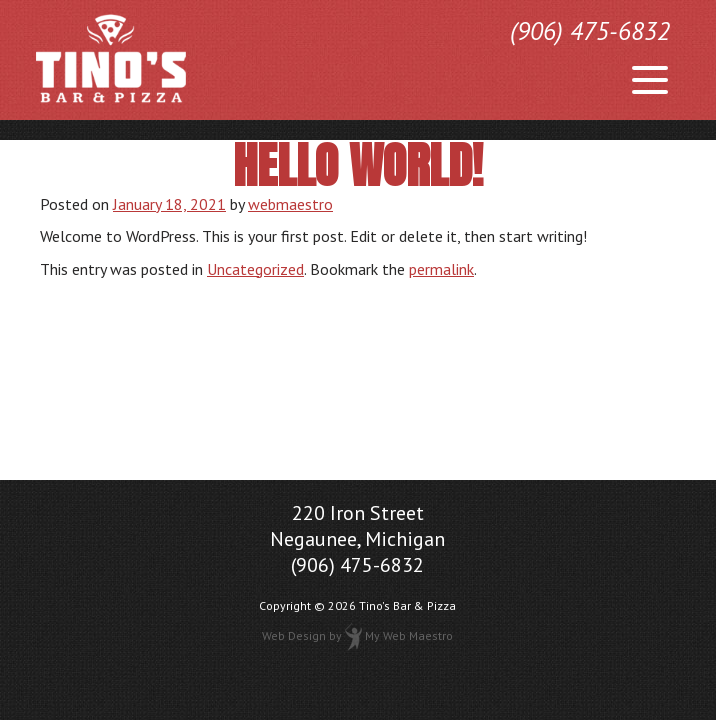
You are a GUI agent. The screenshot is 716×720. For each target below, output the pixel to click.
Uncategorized (255, 269)
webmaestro (290, 204)
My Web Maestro (409, 635)
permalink (441, 269)
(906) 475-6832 (590, 31)
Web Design (294, 635)
